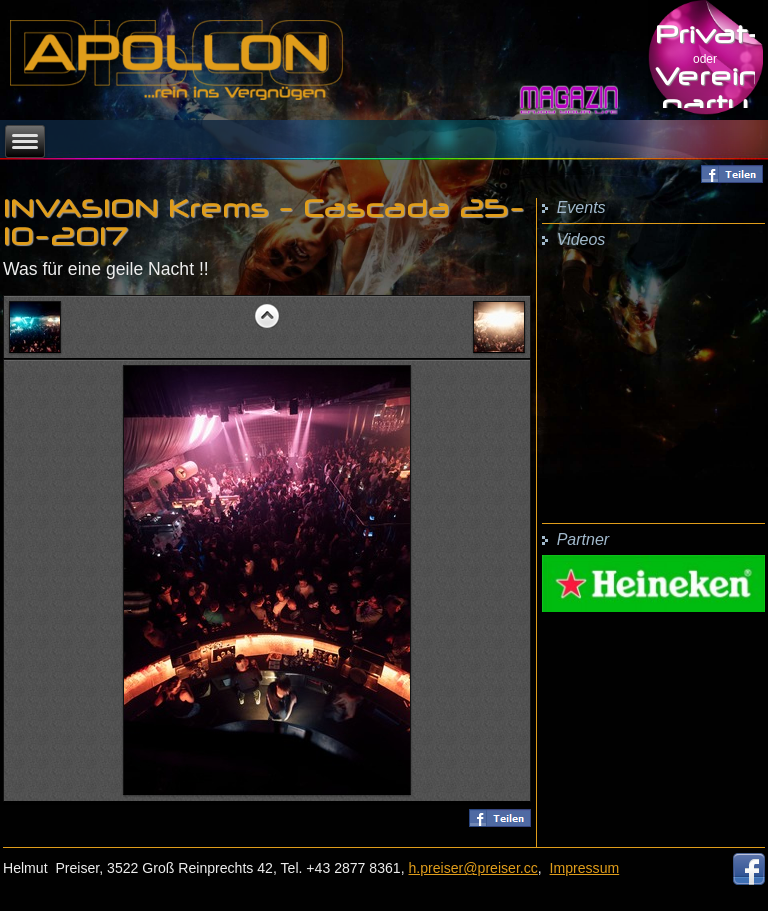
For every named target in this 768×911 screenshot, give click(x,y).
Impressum (585, 868)
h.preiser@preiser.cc (473, 868)
